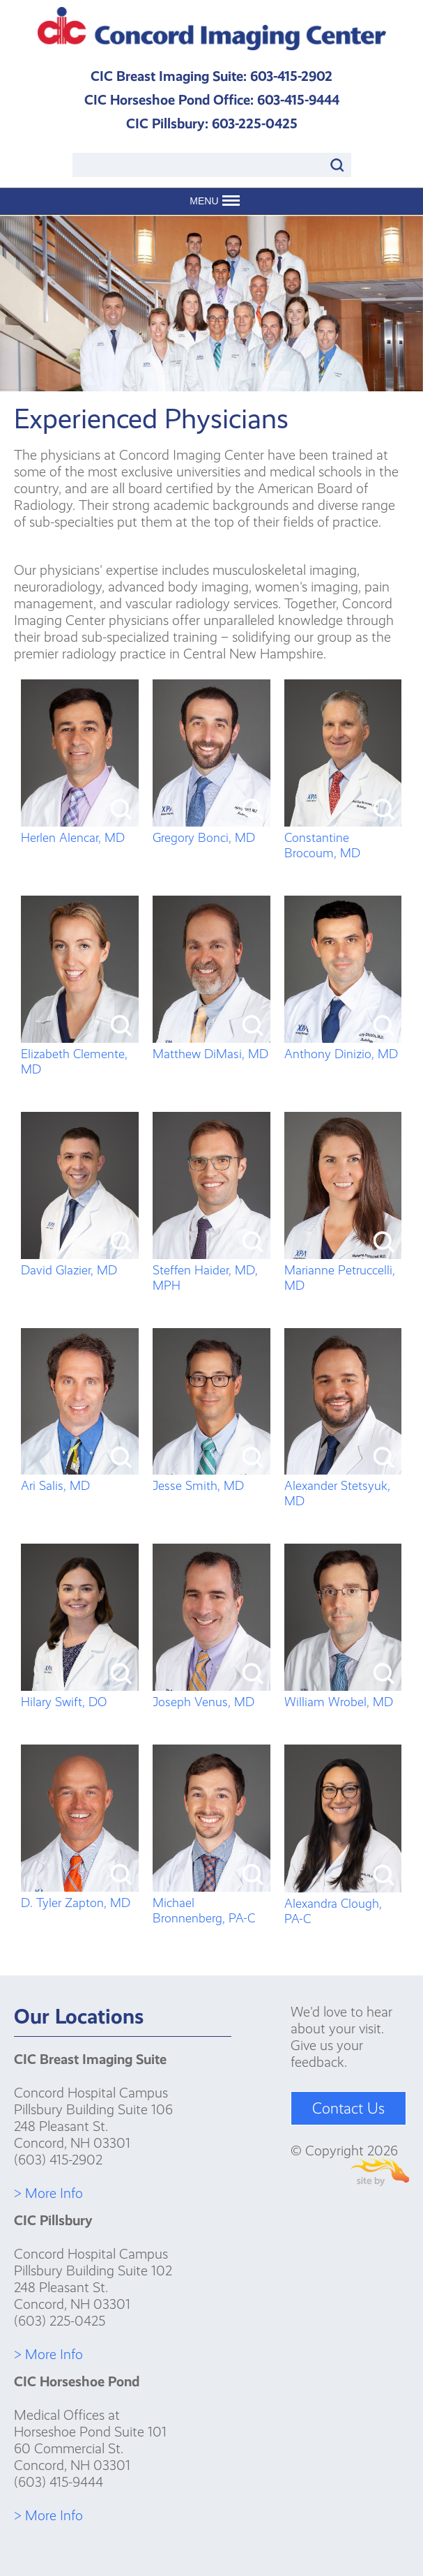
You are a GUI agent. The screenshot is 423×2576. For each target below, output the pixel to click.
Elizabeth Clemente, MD (80, 1054)
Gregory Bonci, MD (211, 830)
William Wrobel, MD (343, 1694)
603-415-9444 (298, 99)
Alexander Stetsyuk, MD (343, 1486)
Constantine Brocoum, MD (343, 838)
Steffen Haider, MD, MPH (211, 1270)
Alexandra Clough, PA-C (343, 1904)
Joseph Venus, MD (211, 1694)
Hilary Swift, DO (80, 1694)
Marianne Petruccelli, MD (343, 1270)
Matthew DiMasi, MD (211, 1046)
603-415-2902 (291, 76)
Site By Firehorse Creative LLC (380, 2172)
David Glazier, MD (80, 1262)
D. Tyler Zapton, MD (80, 1895)
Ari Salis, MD (80, 1478)
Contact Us (348, 2108)
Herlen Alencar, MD (80, 830)
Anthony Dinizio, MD (343, 1046)
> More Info (48, 2193)
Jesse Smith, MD (211, 1478)
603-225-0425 (255, 123)
